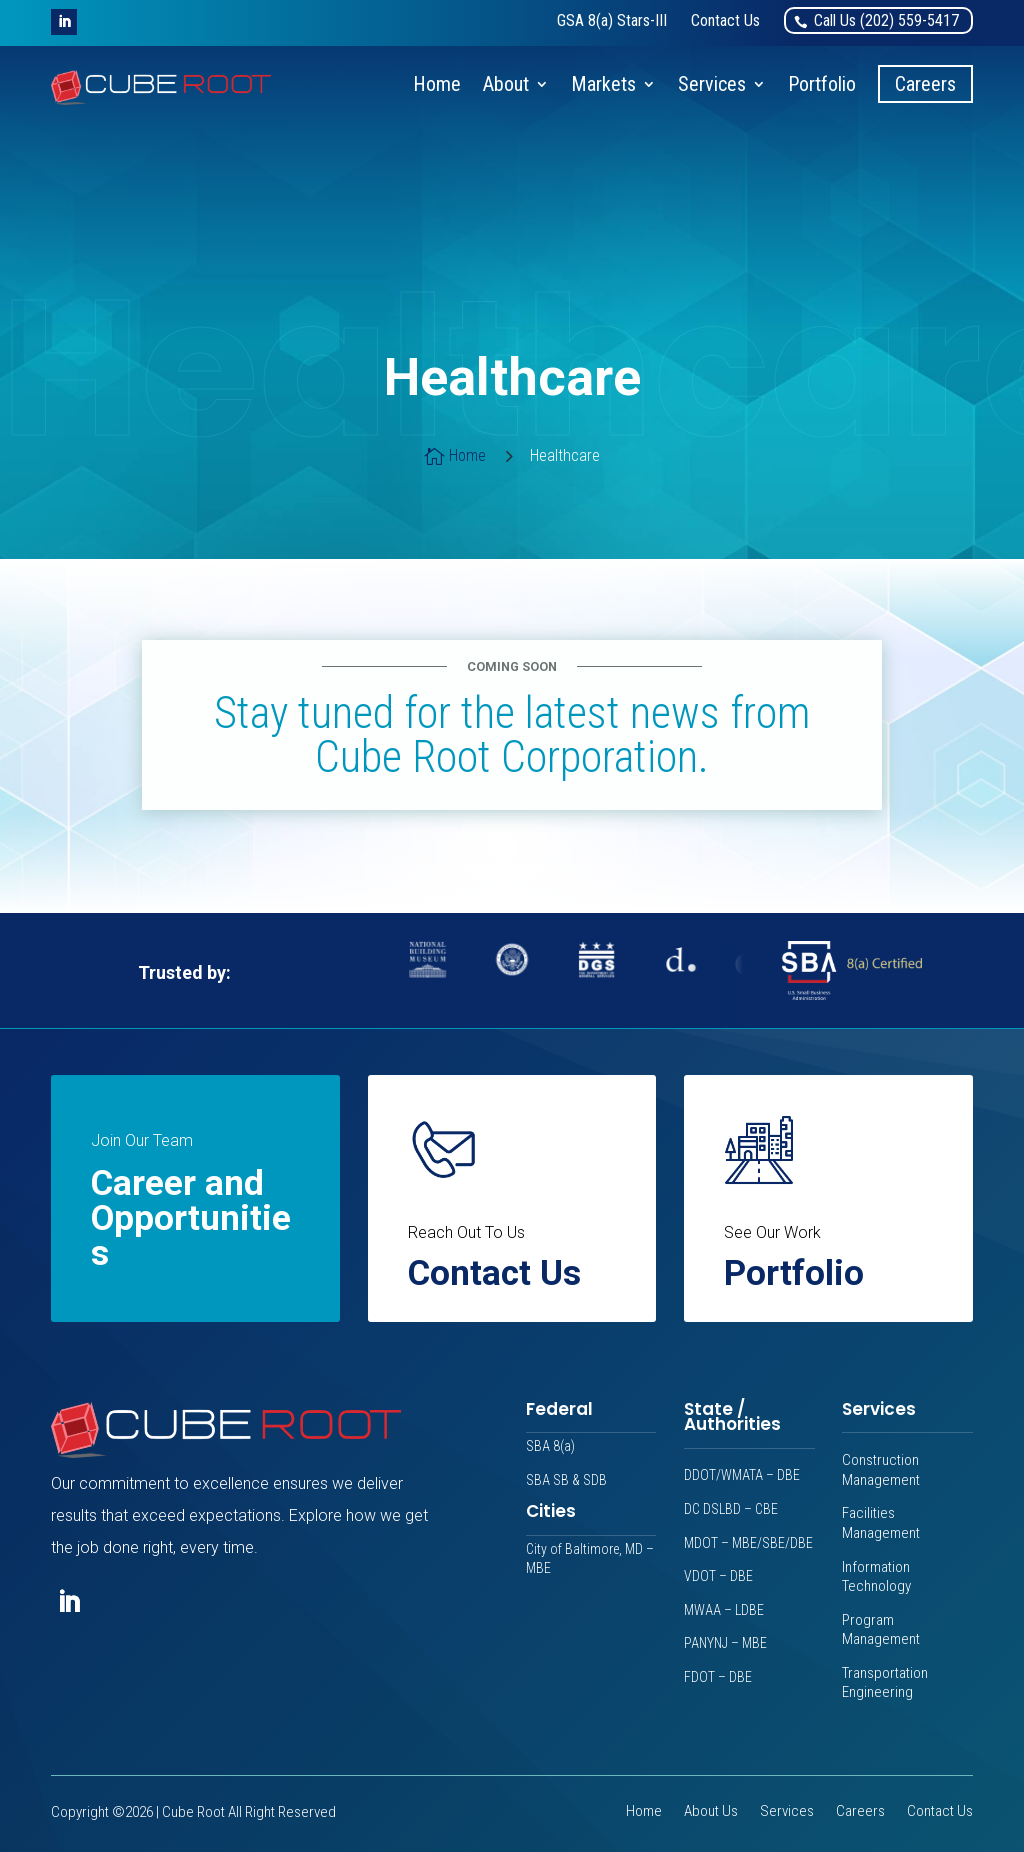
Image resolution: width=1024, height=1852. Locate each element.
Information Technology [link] (876, 1577)
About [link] (506, 84)
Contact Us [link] (940, 1812)
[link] (612, 20)
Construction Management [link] (881, 1470)
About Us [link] (711, 1812)
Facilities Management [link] (881, 1523)
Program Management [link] (881, 1630)
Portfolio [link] (822, 84)
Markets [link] (603, 84)
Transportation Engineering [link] (885, 1683)
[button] (64, 22)
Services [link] (712, 84)
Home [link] (437, 84)
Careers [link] (925, 84)
